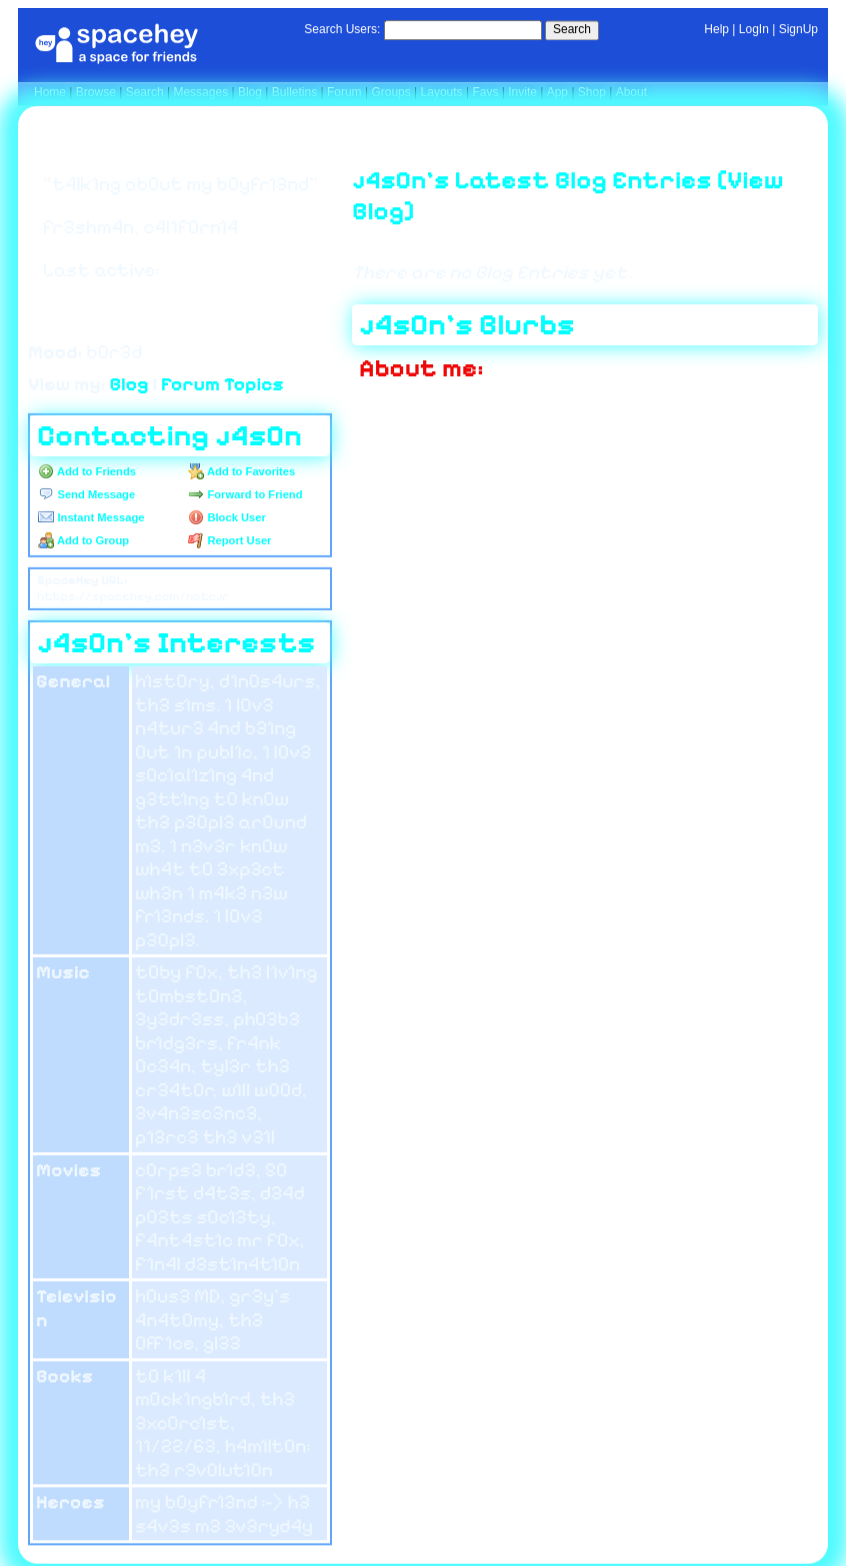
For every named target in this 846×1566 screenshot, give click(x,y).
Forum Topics (222, 382)
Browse (96, 92)
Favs (485, 92)
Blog (250, 92)
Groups (390, 92)
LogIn (754, 29)
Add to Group (83, 540)
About (631, 92)
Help (716, 29)
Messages (200, 92)
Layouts (442, 92)
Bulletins (294, 92)
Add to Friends (87, 471)
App (557, 92)
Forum (344, 92)
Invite (522, 92)
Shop (592, 92)
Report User (229, 540)
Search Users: (342, 29)
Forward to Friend (245, 494)
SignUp (798, 29)
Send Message (86, 494)
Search (572, 29)
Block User (227, 517)
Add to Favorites (241, 471)
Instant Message (91, 517)
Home (50, 92)
